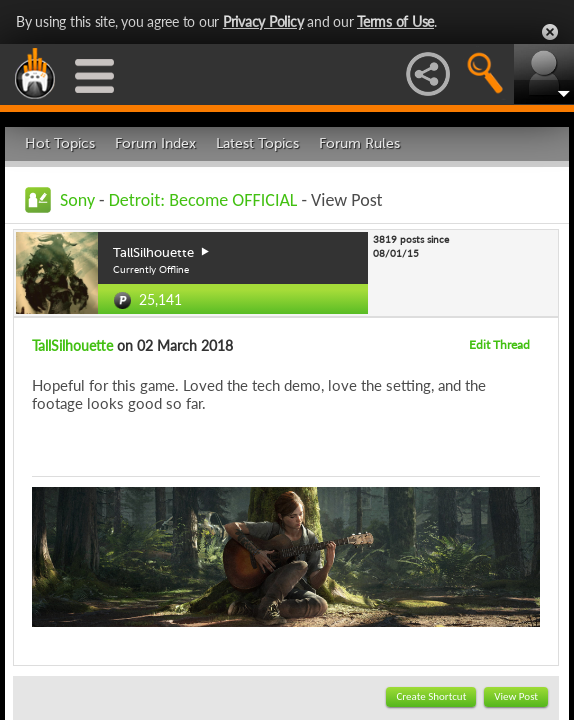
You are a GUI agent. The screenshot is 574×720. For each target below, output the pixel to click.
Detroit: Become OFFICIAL (203, 200)
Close (550, 32)
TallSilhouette (72, 345)
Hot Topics (60, 143)
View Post (516, 696)
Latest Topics (257, 143)
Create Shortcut (431, 696)
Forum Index (155, 143)
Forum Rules (359, 143)
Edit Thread (499, 344)
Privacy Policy (263, 21)
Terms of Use (395, 21)
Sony (77, 200)
